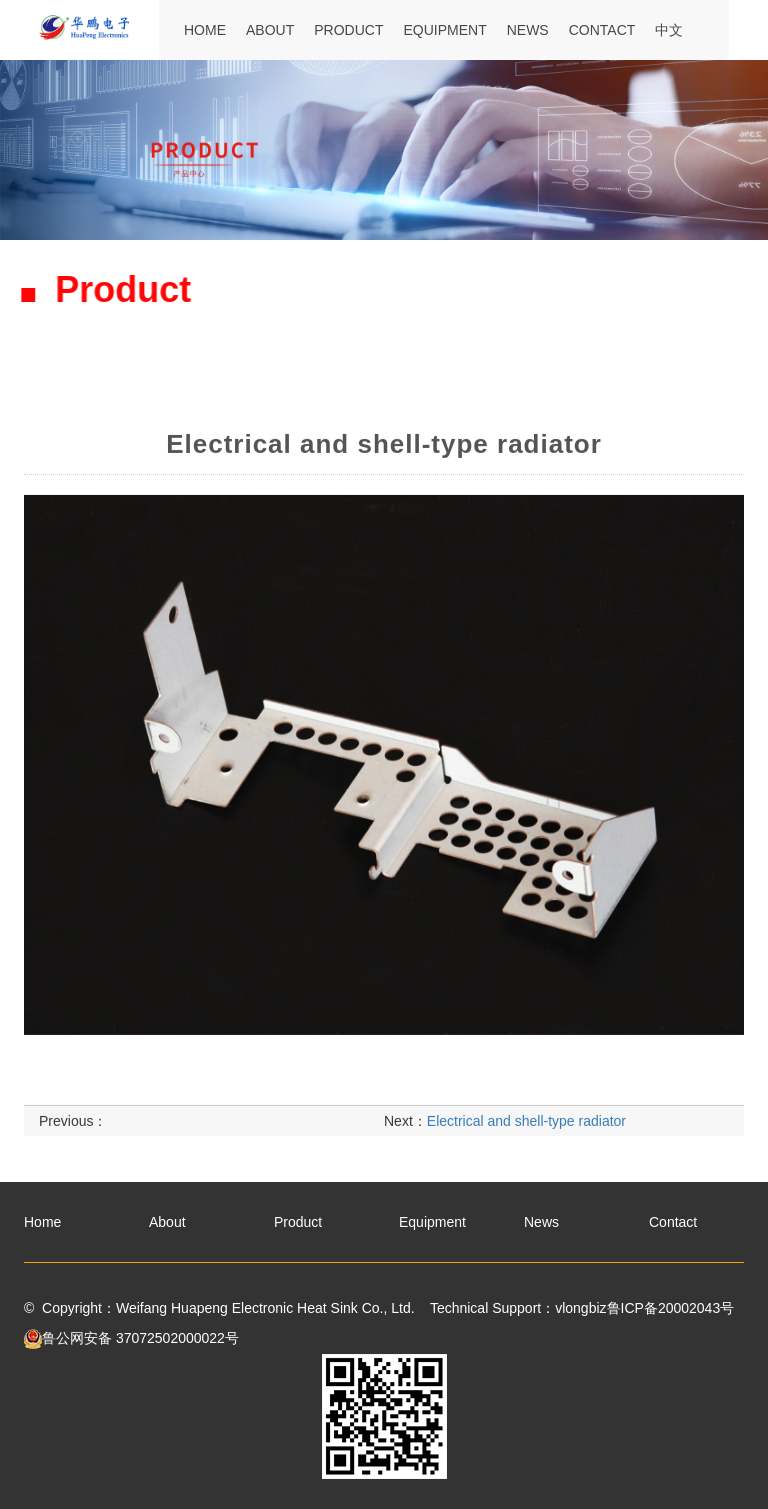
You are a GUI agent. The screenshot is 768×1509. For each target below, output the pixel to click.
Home (205, 30)
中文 (669, 30)
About (270, 30)
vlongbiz (580, 1308)
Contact (602, 30)
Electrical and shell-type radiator (526, 1140)
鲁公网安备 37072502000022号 (131, 1338)
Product (348, 30)
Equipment (444, 30)
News (528, 30)
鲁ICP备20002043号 (671, 1308)
